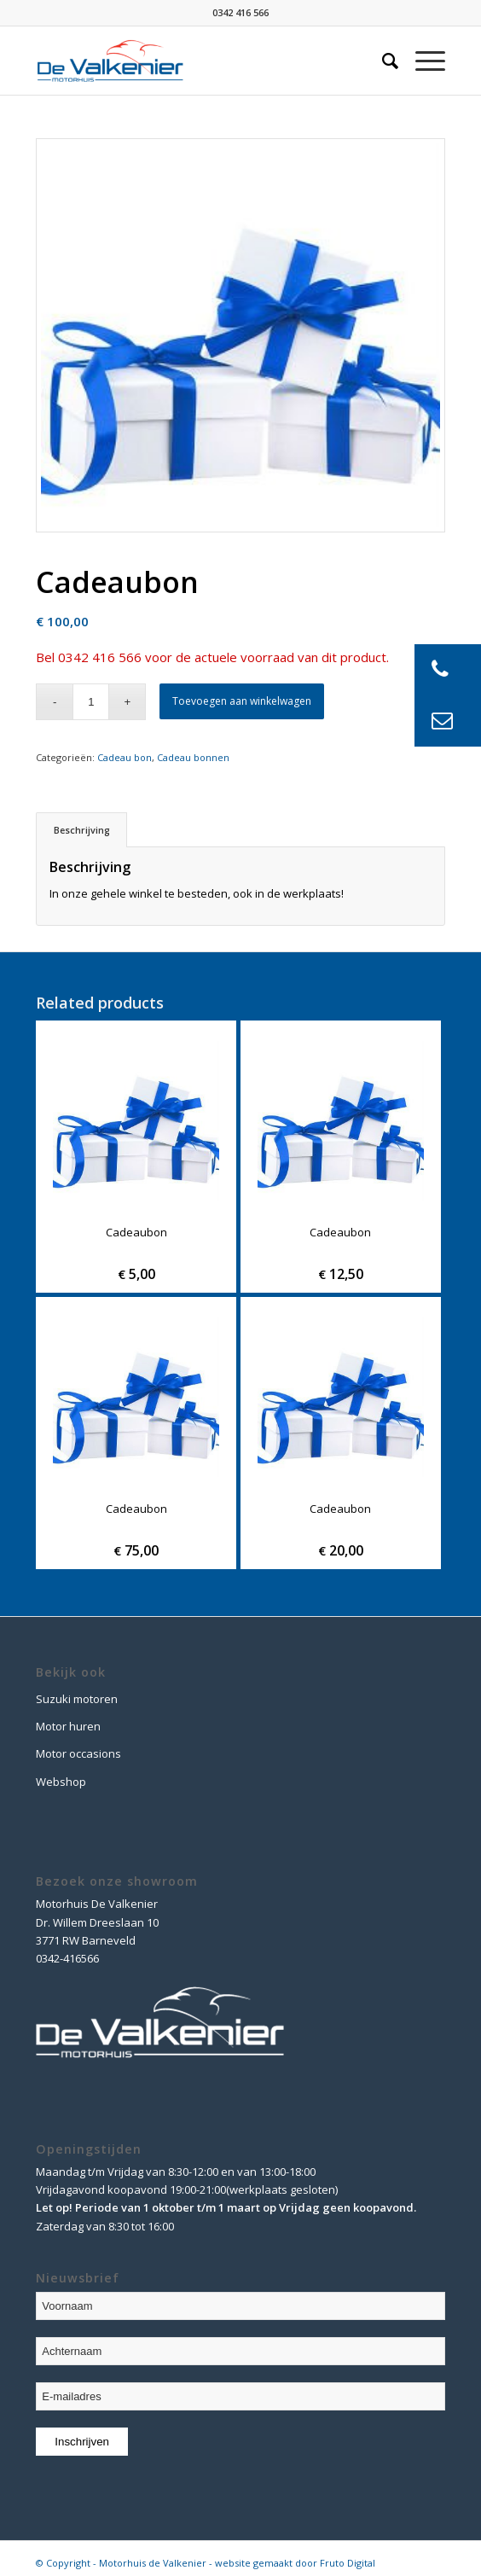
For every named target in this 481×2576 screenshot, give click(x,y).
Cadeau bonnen (193, 757)
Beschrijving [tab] (82, 829)
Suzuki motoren (77, 1699)
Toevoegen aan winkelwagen (241, 701)
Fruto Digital (347, 2562)
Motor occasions (78, 1753)
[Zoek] (381, 60)
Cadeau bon (124, 757)
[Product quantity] (90, 701)
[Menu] (421, 60)
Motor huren (68, 1726)
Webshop (61, 1781)
